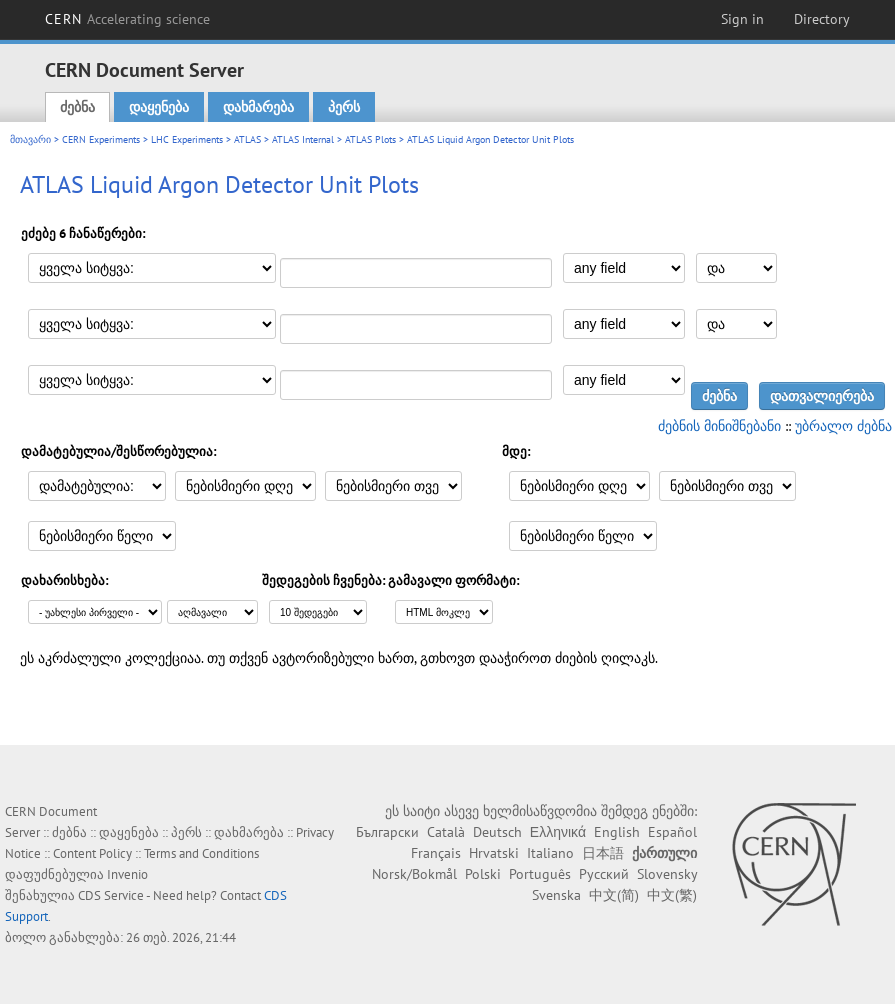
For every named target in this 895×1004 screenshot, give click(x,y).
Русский (604, 874)
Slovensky (667, 874)
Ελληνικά (558, 832)
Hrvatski (494, 853)
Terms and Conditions (201, 853)
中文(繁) (672, 895)
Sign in (742, 19)
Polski (483, 874)
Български (387, 832)
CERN (128, 19)
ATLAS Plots (370, 139)
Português (540, 874)
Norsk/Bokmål (414, 874)
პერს (344, 107)
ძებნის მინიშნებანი (719, 426)
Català (446, 832)
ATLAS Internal (303, 139)
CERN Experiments (101, 139)
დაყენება (159, 107)
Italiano (550, 853)
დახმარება (258, 107)
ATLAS (247, 139)
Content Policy (92, 853)
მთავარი (30, 139)
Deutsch (497, 832)
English (617, 832)
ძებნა (77, 107)
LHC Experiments (187, 139)
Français (436, 853)
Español (672, 832)
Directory (822, 19)
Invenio (127, 874)
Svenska (556, 895)
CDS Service (111, 895)
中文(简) (614, 895)
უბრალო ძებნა (843, 426)
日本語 (603, 853)
